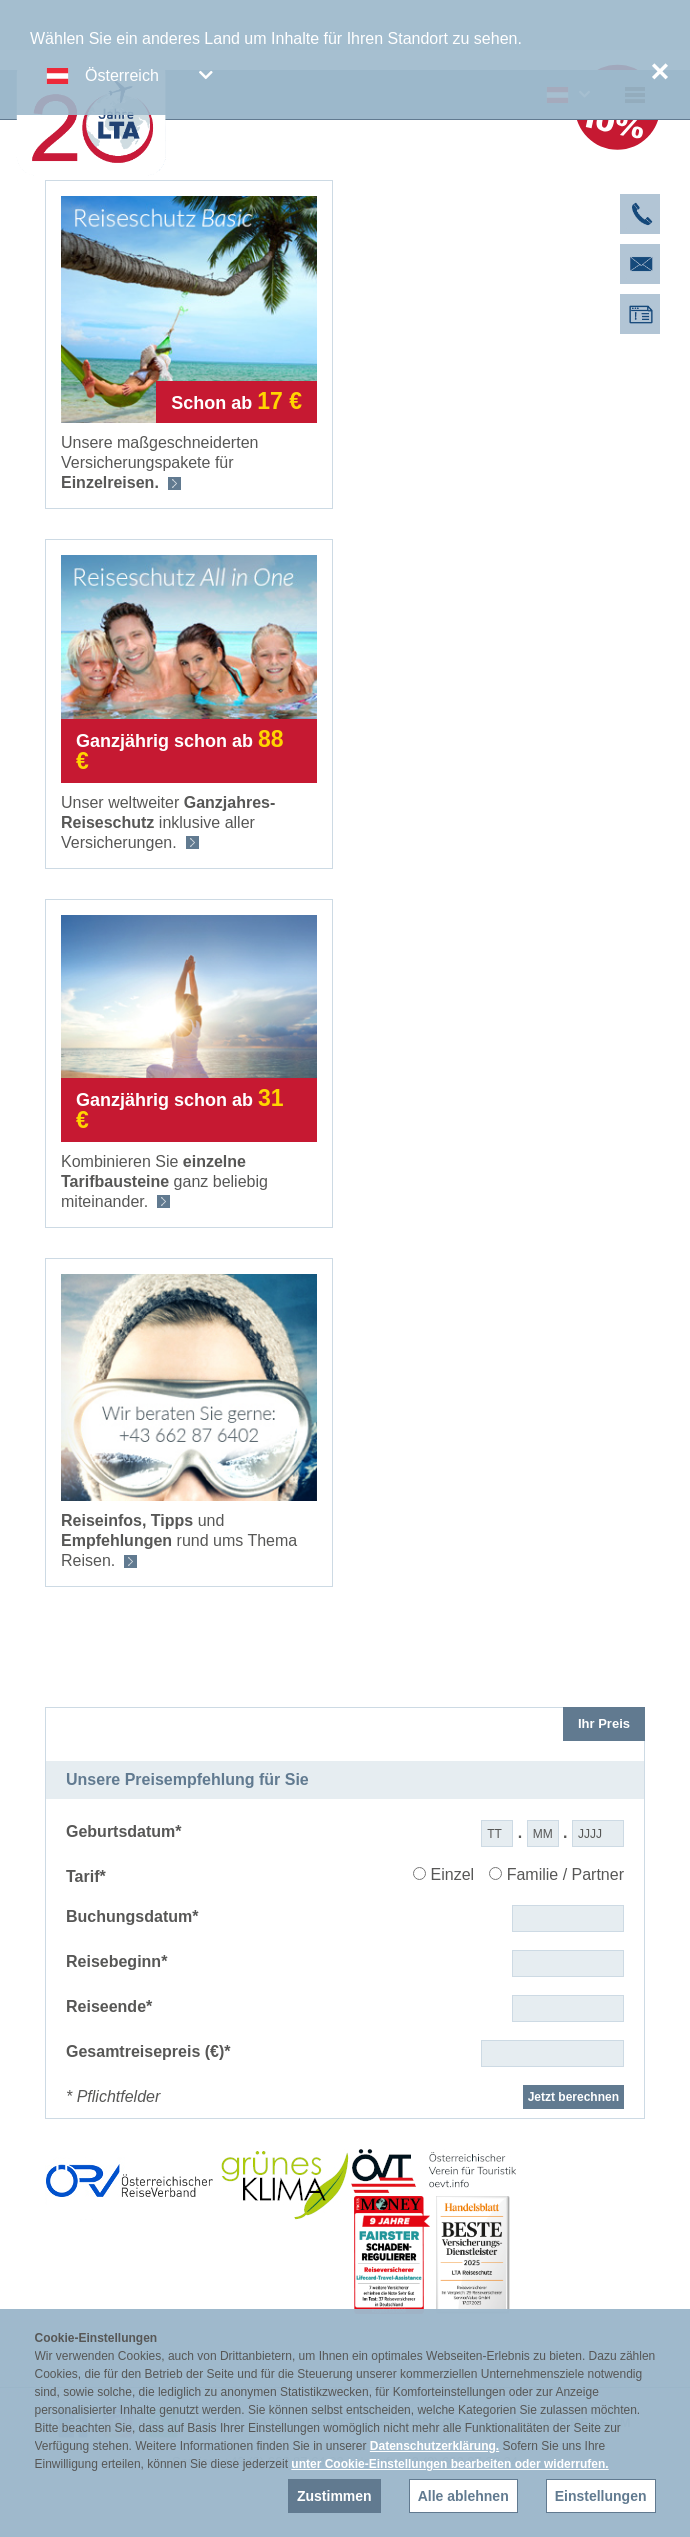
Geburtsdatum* (124, 1831)
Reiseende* (109, 2006)
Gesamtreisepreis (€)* (148, 2051)
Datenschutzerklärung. (434, 2446)
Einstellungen (601, 2496)
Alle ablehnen (463, 2496)
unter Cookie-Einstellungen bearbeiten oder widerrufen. (449, 2464)
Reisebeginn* (116, 1961)
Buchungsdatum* (132, 1916)
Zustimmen (334, 2496)
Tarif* (86, 1876)
